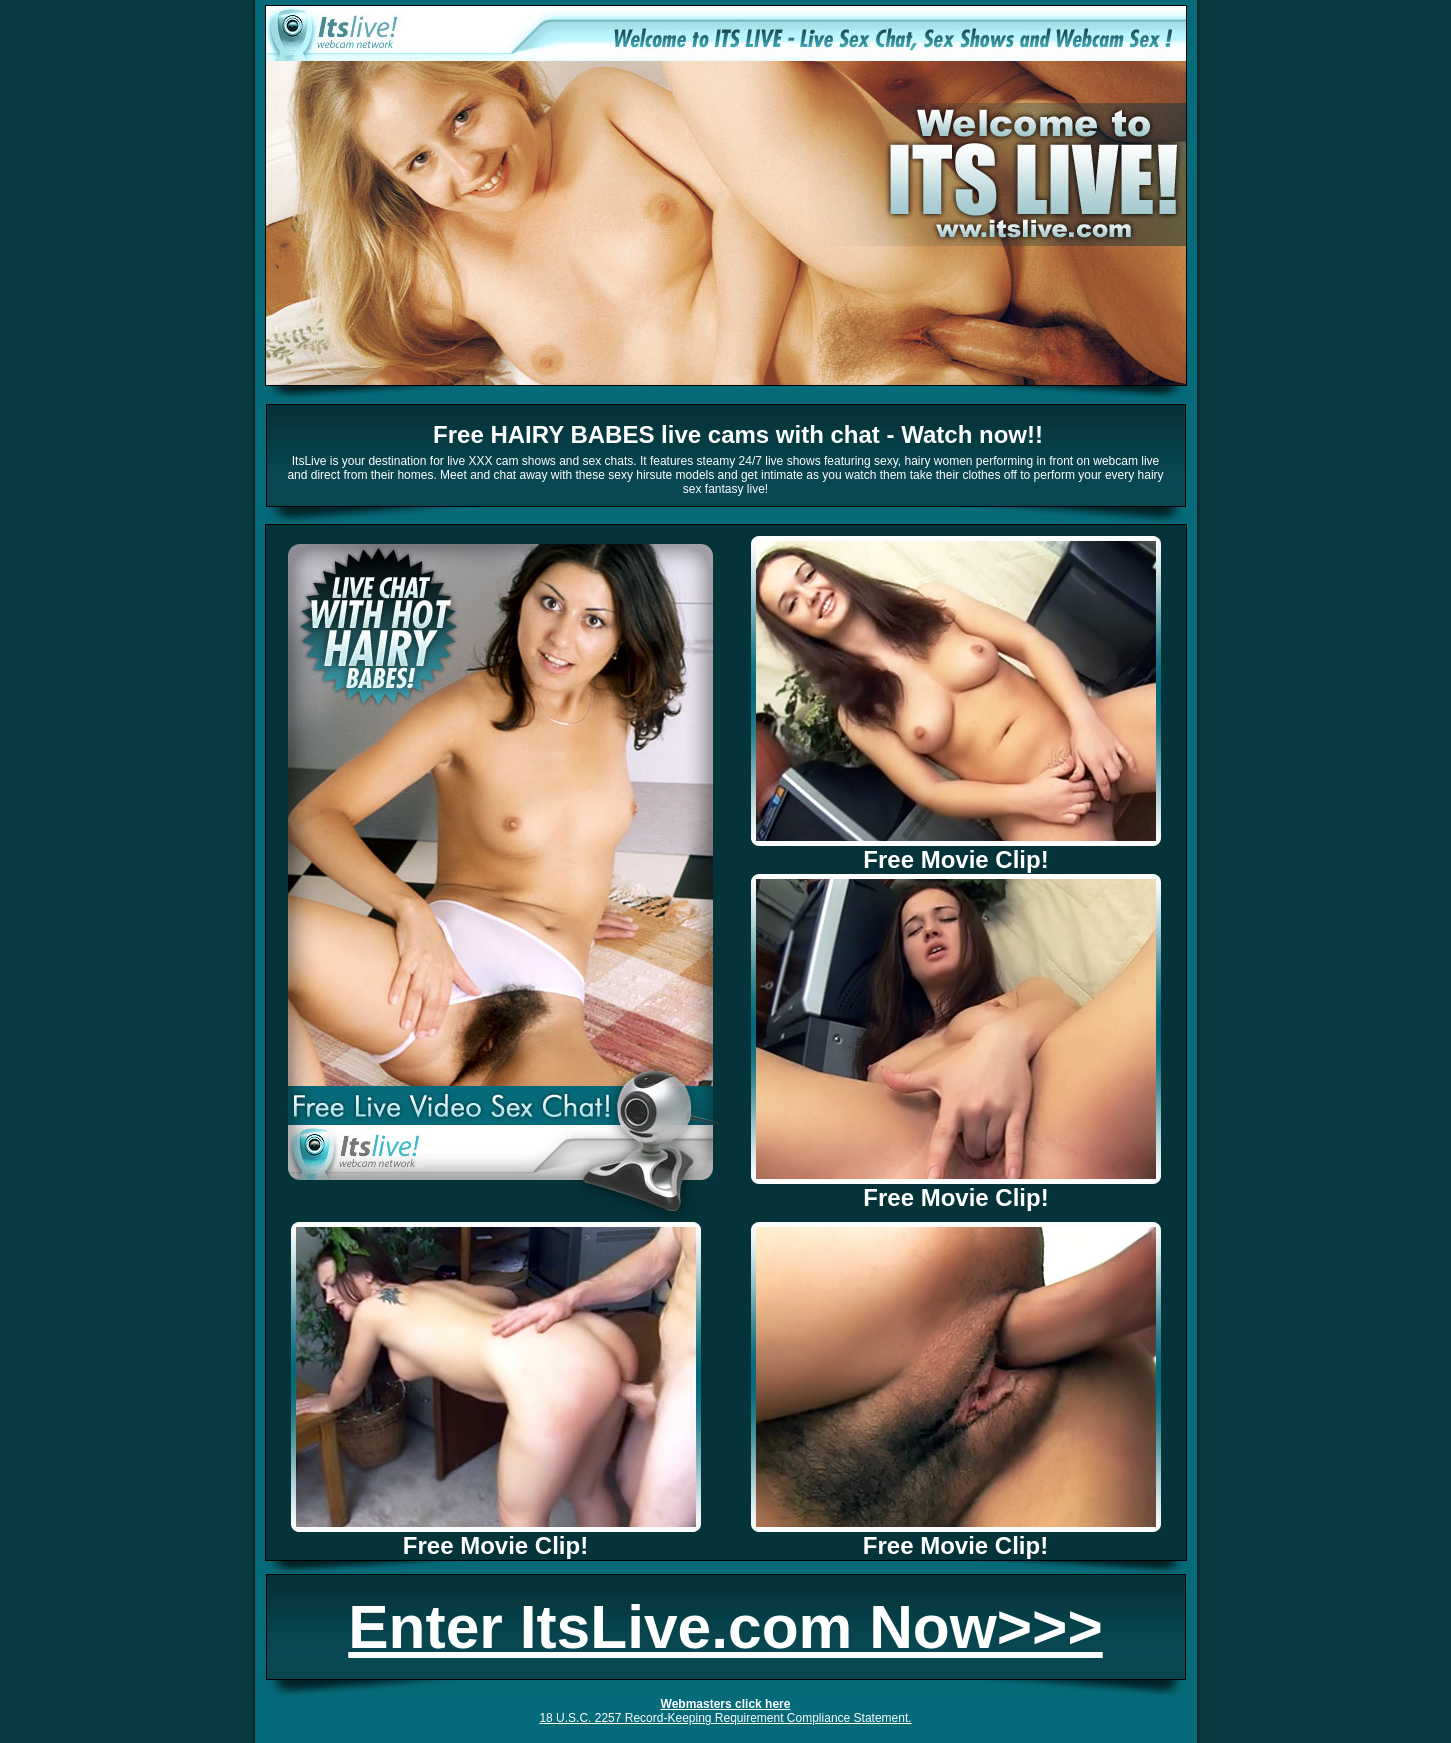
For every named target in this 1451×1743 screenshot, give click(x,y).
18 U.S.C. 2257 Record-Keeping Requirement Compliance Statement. (725, 1718)
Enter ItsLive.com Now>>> (725, 1627)
